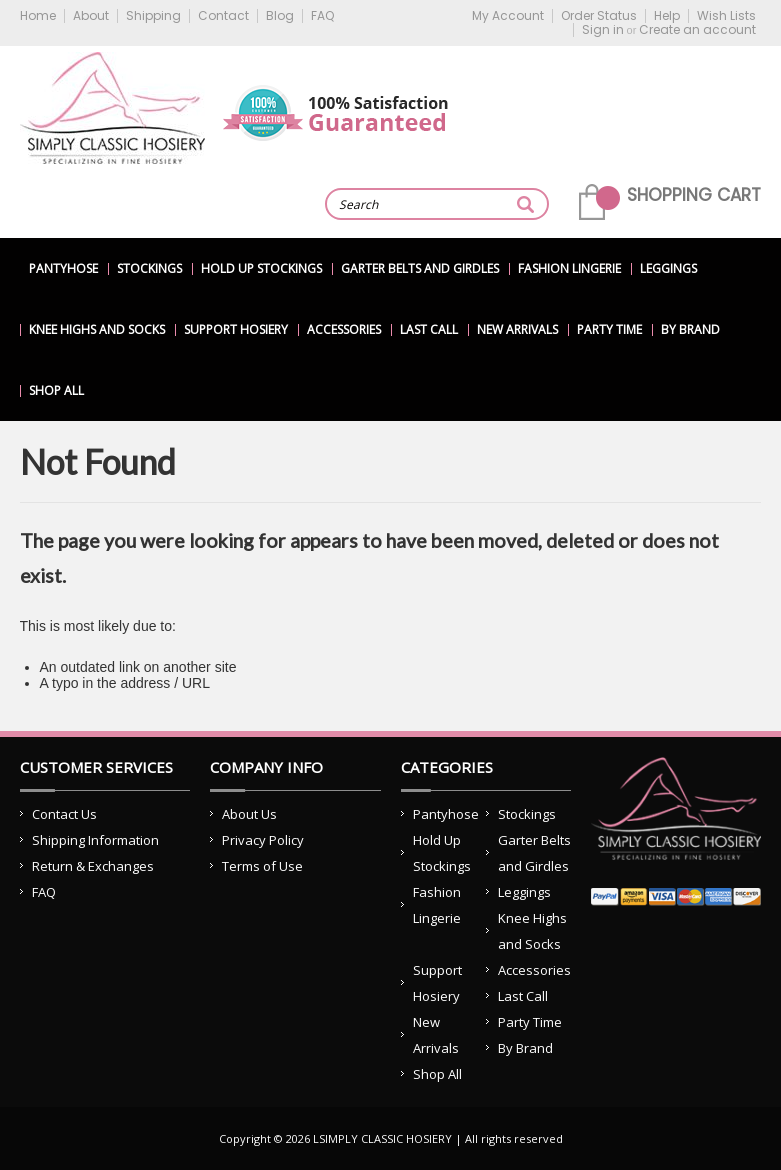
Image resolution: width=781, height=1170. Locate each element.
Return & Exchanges (93, 866)
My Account (508, 15)
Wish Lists (726, 15)
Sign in (603, 29)
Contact (223, 15)
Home (38, 15)
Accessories (344, 329)
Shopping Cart (694, 195)
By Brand (690, 329)
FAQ (322, 15)
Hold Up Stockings (261, 268)
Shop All (56, 390)
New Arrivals (517, 329)
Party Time (609, 329)
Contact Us (64, 814)
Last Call (429, 329)
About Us (249, 814)
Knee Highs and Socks (97, 329)
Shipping (153, 15)
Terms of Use (262, 866)
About (91, 15)
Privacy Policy (263, 840)
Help (667, 15)
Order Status (599, 15)
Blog (280, 15)
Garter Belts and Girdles (420, 268)
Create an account (697, 29)
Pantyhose (63, 268)
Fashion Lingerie (569, 268)
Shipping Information (95, 840)
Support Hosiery (236, 329)
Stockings (149, 268)
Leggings (668, 268)
